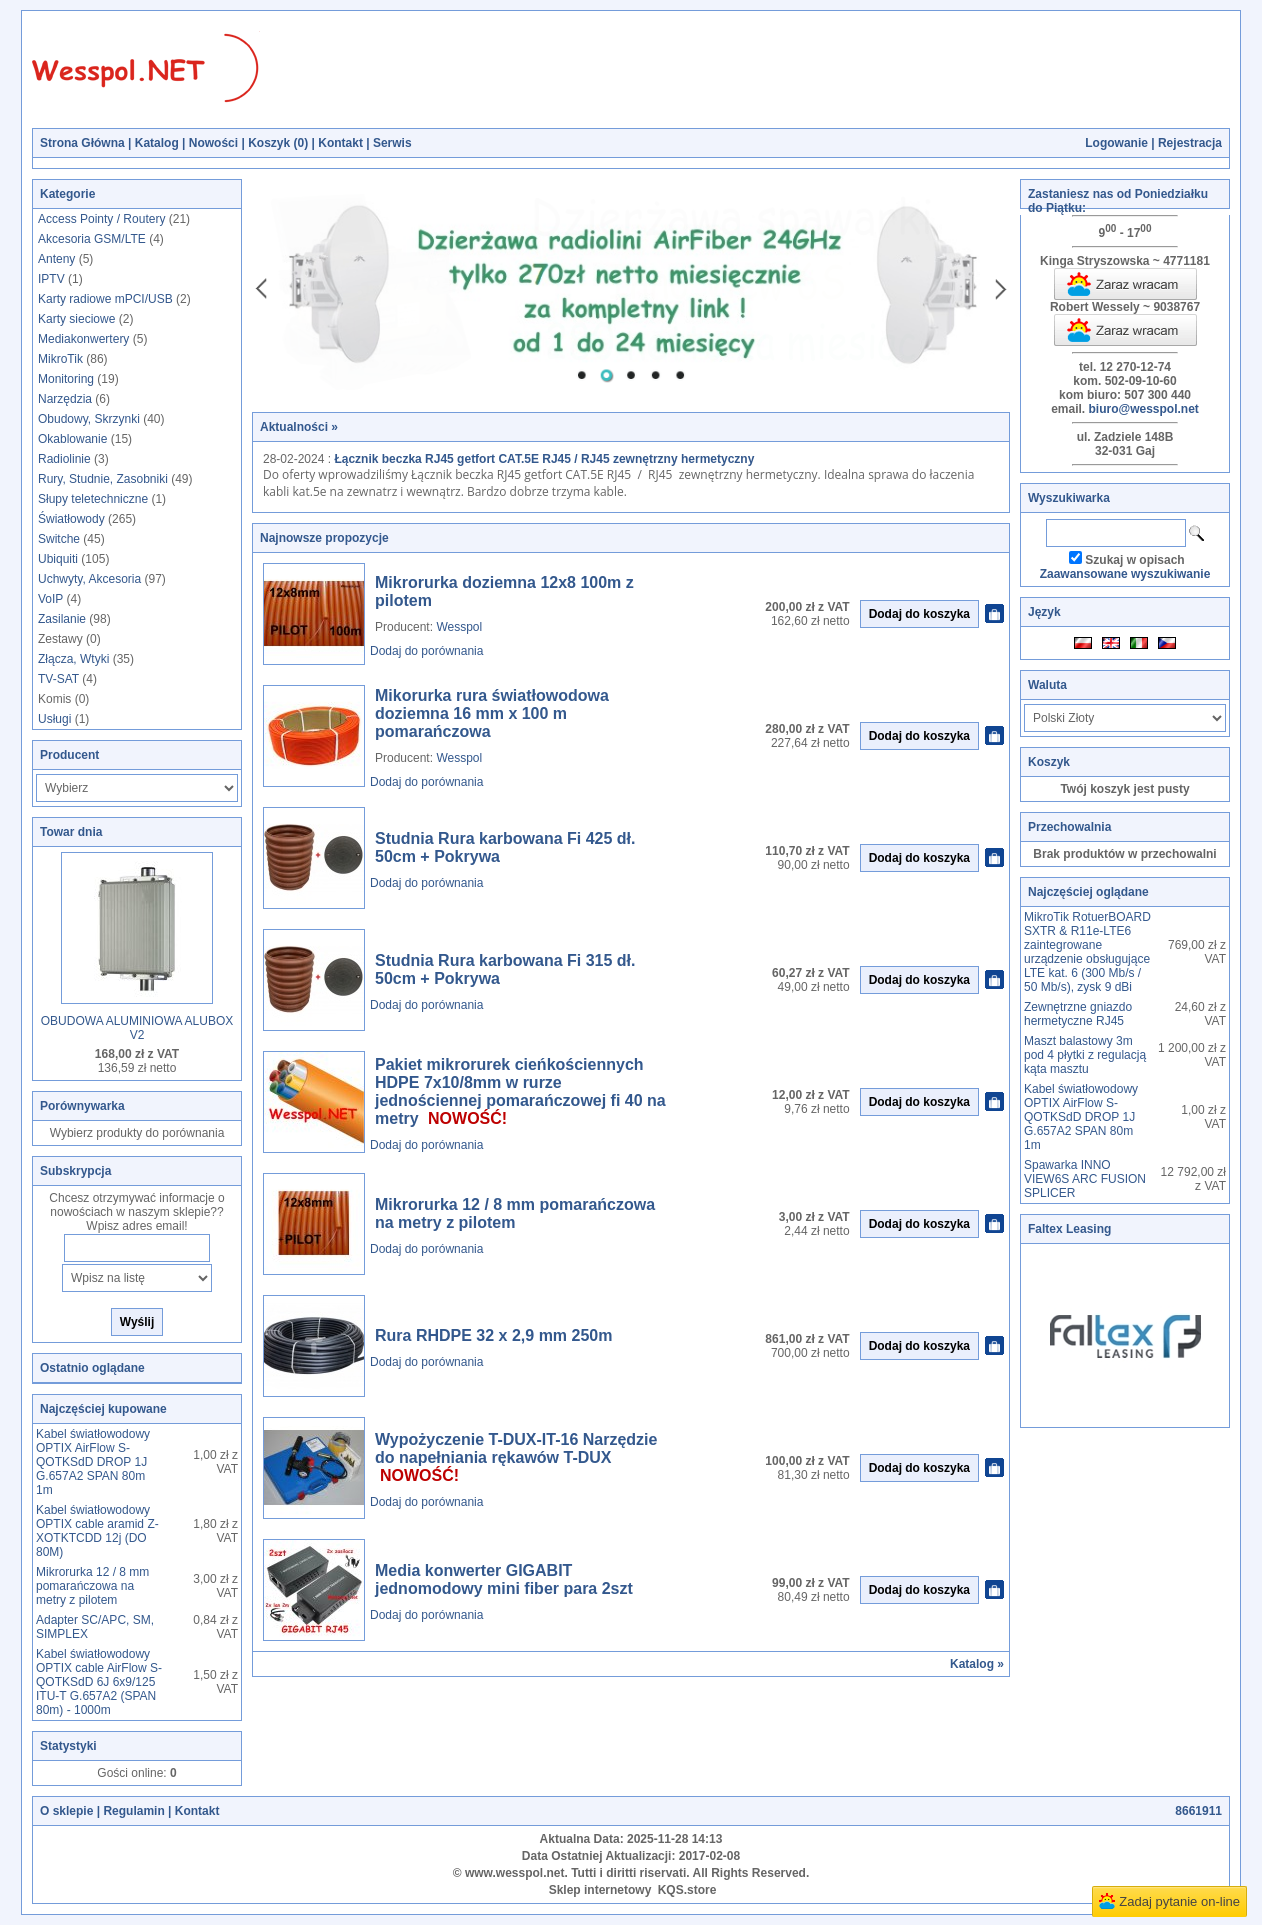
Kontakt (340, 143)
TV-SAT (58, 679)
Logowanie (1116, 143)
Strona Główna (82, 143)
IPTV (51, 279)
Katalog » (977, 1664)
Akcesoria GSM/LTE (92, 239)
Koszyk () (278, 143)
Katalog (157, 143)
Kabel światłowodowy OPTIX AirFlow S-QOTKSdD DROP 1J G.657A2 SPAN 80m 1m (93, 1462)
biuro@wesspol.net (1143, 409)
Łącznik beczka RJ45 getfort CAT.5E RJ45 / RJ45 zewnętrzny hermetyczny (544, 459)
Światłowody (71, 519)
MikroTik (60, 359)
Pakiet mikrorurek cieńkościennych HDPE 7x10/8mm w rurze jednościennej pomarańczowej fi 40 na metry (520, 1091)
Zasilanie (62, 619)
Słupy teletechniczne (93, 499)
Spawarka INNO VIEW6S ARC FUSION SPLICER (1085, 1179)
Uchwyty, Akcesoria (89, 579)
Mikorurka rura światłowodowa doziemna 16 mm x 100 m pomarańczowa (492, 713)
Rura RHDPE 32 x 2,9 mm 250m (493, 1335)
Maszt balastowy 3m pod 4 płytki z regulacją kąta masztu (1085, 1055)
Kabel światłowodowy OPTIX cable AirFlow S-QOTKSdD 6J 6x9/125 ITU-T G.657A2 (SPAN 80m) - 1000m (99, 1682)
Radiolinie (64, 459)
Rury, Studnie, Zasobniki (103, 479)
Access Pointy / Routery (101, 219)
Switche (59, 539)
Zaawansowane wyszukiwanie (1125, 574)
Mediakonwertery (83, 339)
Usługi (54, 719)
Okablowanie (72, 439)
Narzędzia (65, 399)
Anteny (56, 259)
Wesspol (459, 627)
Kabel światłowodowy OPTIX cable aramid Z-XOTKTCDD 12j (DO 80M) (97, 1531)
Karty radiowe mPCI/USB (105, 299)
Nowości (213, 143)
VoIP (50, 599)
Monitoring (66, 379)
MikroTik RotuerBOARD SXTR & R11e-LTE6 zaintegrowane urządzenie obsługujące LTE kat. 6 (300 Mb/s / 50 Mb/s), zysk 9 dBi (1087, 952)
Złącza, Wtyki (73, 659)
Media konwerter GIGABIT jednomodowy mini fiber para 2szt (504, 1579)
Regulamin (133, 1811)
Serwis (392, 143)
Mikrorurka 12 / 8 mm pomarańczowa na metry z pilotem (92, 1586)
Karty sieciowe (76, 319)
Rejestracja (1190, 143)
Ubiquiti (58, 559)
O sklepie (66, 1811)
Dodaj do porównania (426, 651)
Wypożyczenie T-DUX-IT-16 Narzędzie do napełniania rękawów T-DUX (516, 1448)
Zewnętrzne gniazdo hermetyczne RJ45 (1078, 1014)
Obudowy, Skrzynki (89, 419)
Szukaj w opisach (1134, 560)
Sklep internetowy (600, 1890)
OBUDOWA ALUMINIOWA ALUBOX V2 (137, 1028)
